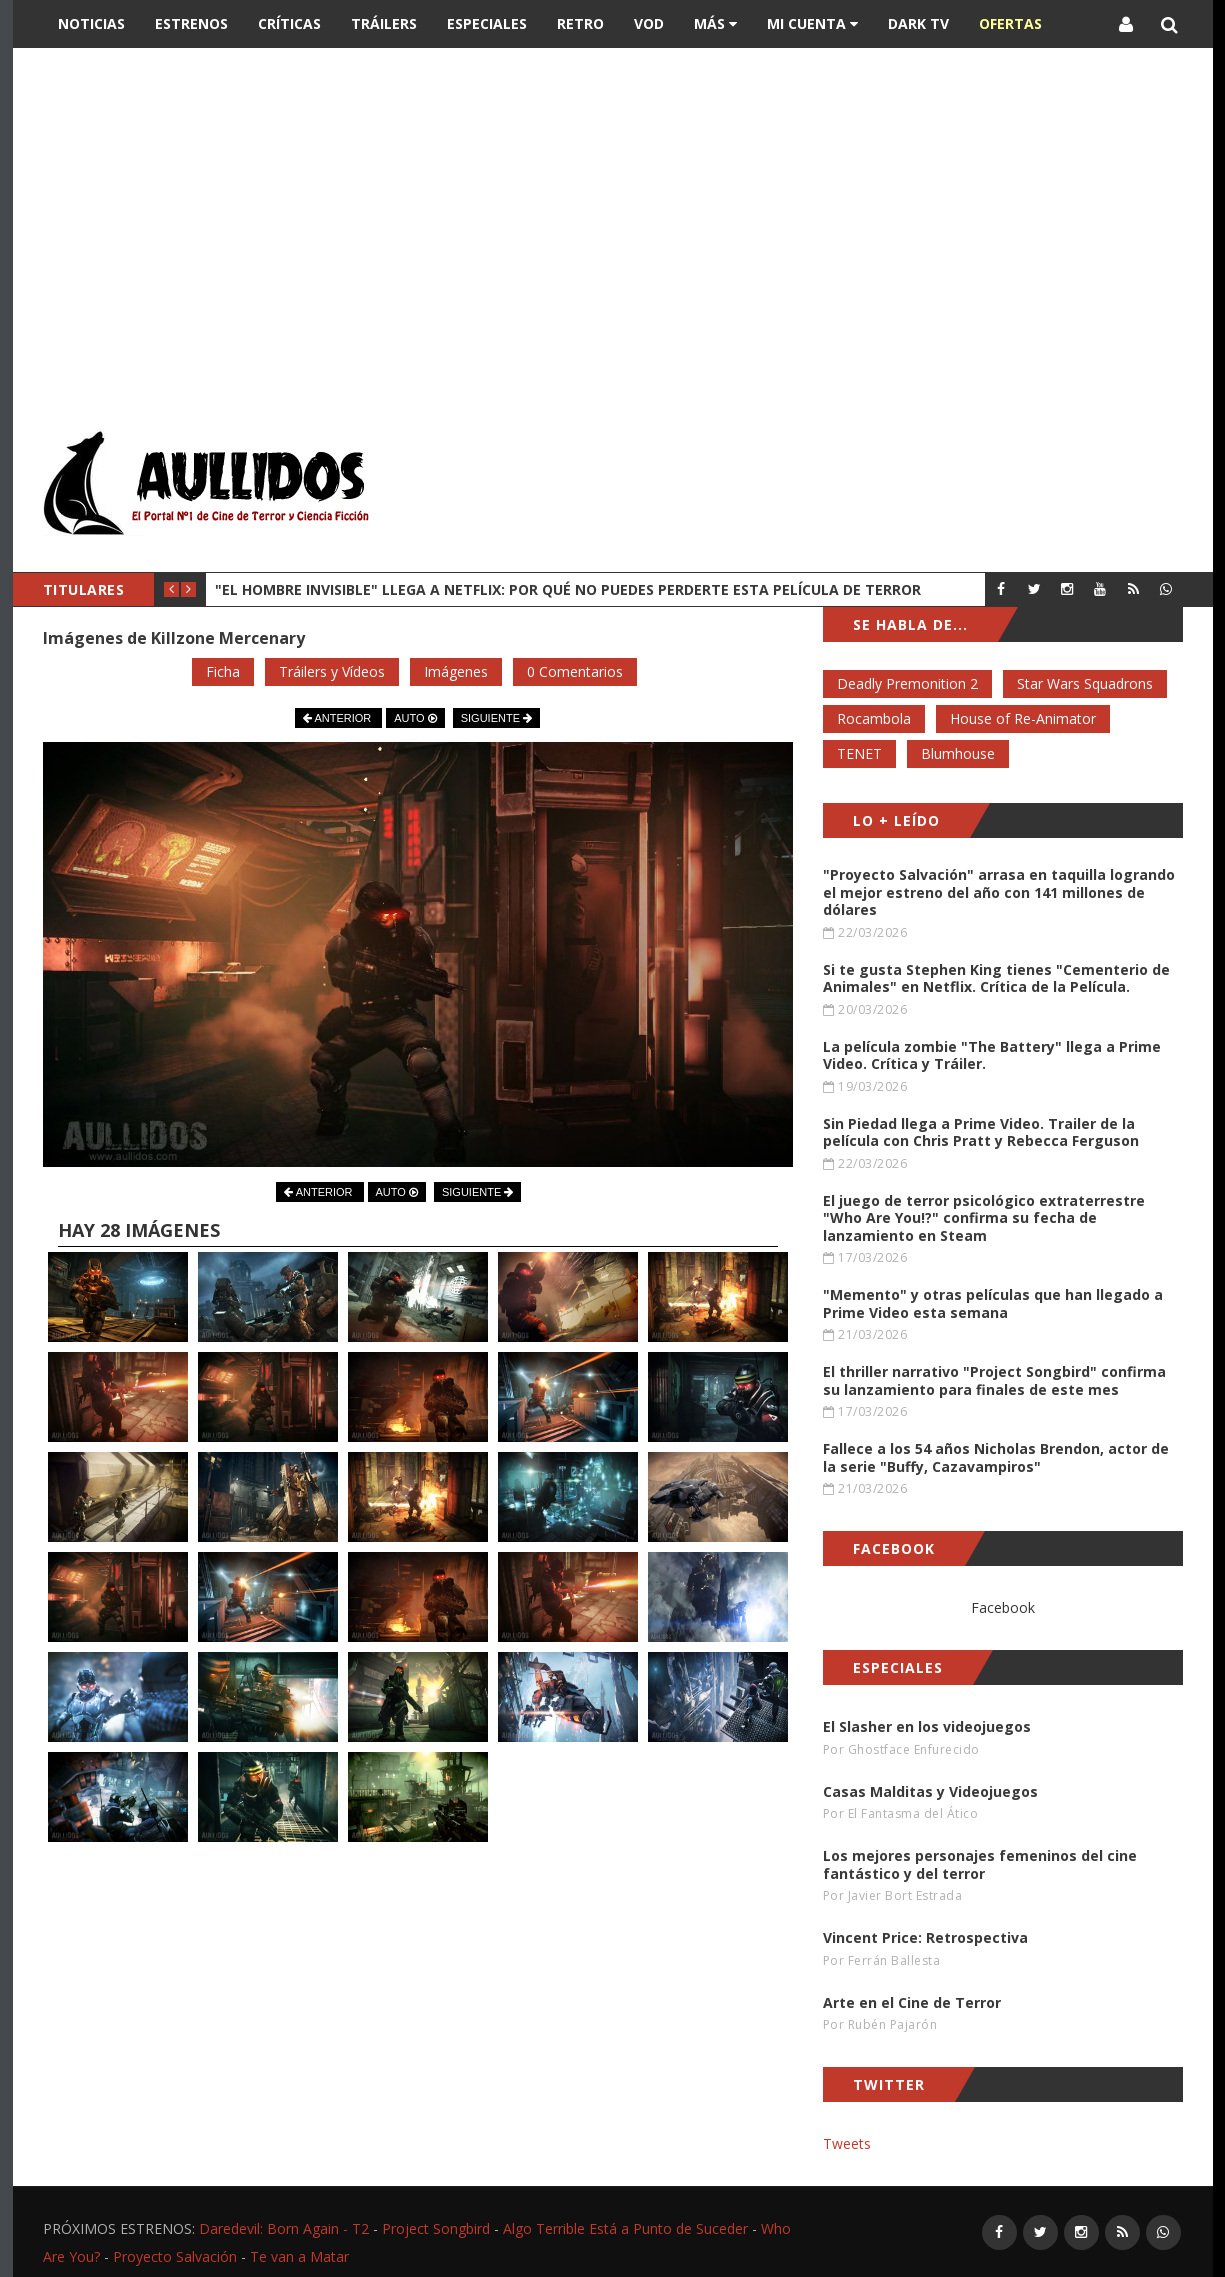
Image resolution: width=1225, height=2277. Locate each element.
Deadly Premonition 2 (907, 683)
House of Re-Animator (1023, 718)
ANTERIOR (338, 718)
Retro (580, 23)
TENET (859, 753)
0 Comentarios (575, 671)
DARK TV (918, 23)
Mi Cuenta (812, 23)
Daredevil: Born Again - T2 (284, 2228)
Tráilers (384, 23)
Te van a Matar (299, 2256)
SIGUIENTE (496, 718)
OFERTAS (1010, 23)
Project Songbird (436, 2228)
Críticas (289, 23)
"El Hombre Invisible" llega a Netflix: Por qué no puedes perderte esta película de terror (568, 589)
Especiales (487, 23)
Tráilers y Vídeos (332, 671)
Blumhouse (958, 753)
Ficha (223, 671)
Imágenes (456, 671)
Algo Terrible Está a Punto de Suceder (625, 2228)
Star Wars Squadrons (1085, 683)
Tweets (847, 2143)
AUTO (415, 718)
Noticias (91, 23)
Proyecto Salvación (175, 2256)
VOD (649, 23)
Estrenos (191, 23)
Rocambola (874, 718)
